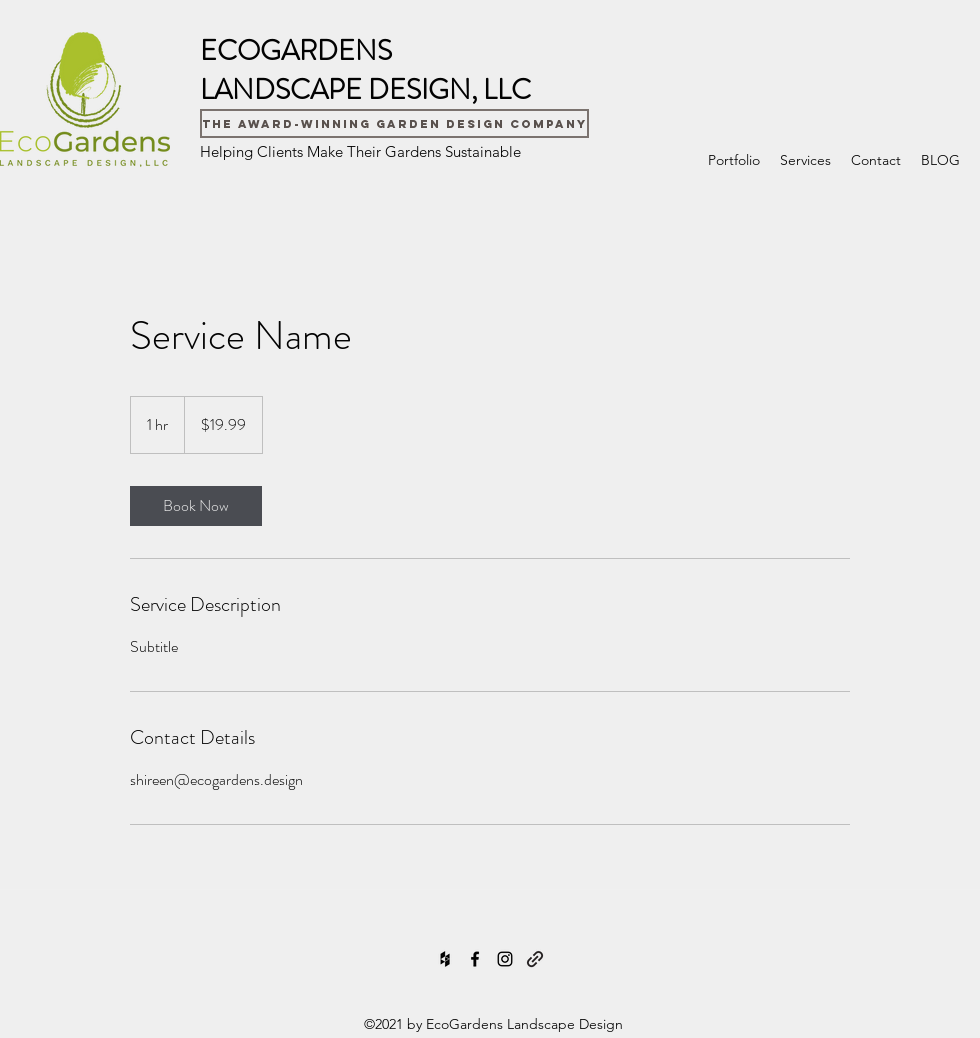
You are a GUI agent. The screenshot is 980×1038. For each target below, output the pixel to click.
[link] (196, 506)
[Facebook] (475, 959)
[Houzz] (445, 959)
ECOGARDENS (296, 51)
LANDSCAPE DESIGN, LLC (365, 90)
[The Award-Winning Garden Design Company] (394, 123)
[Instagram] (505, 959)
